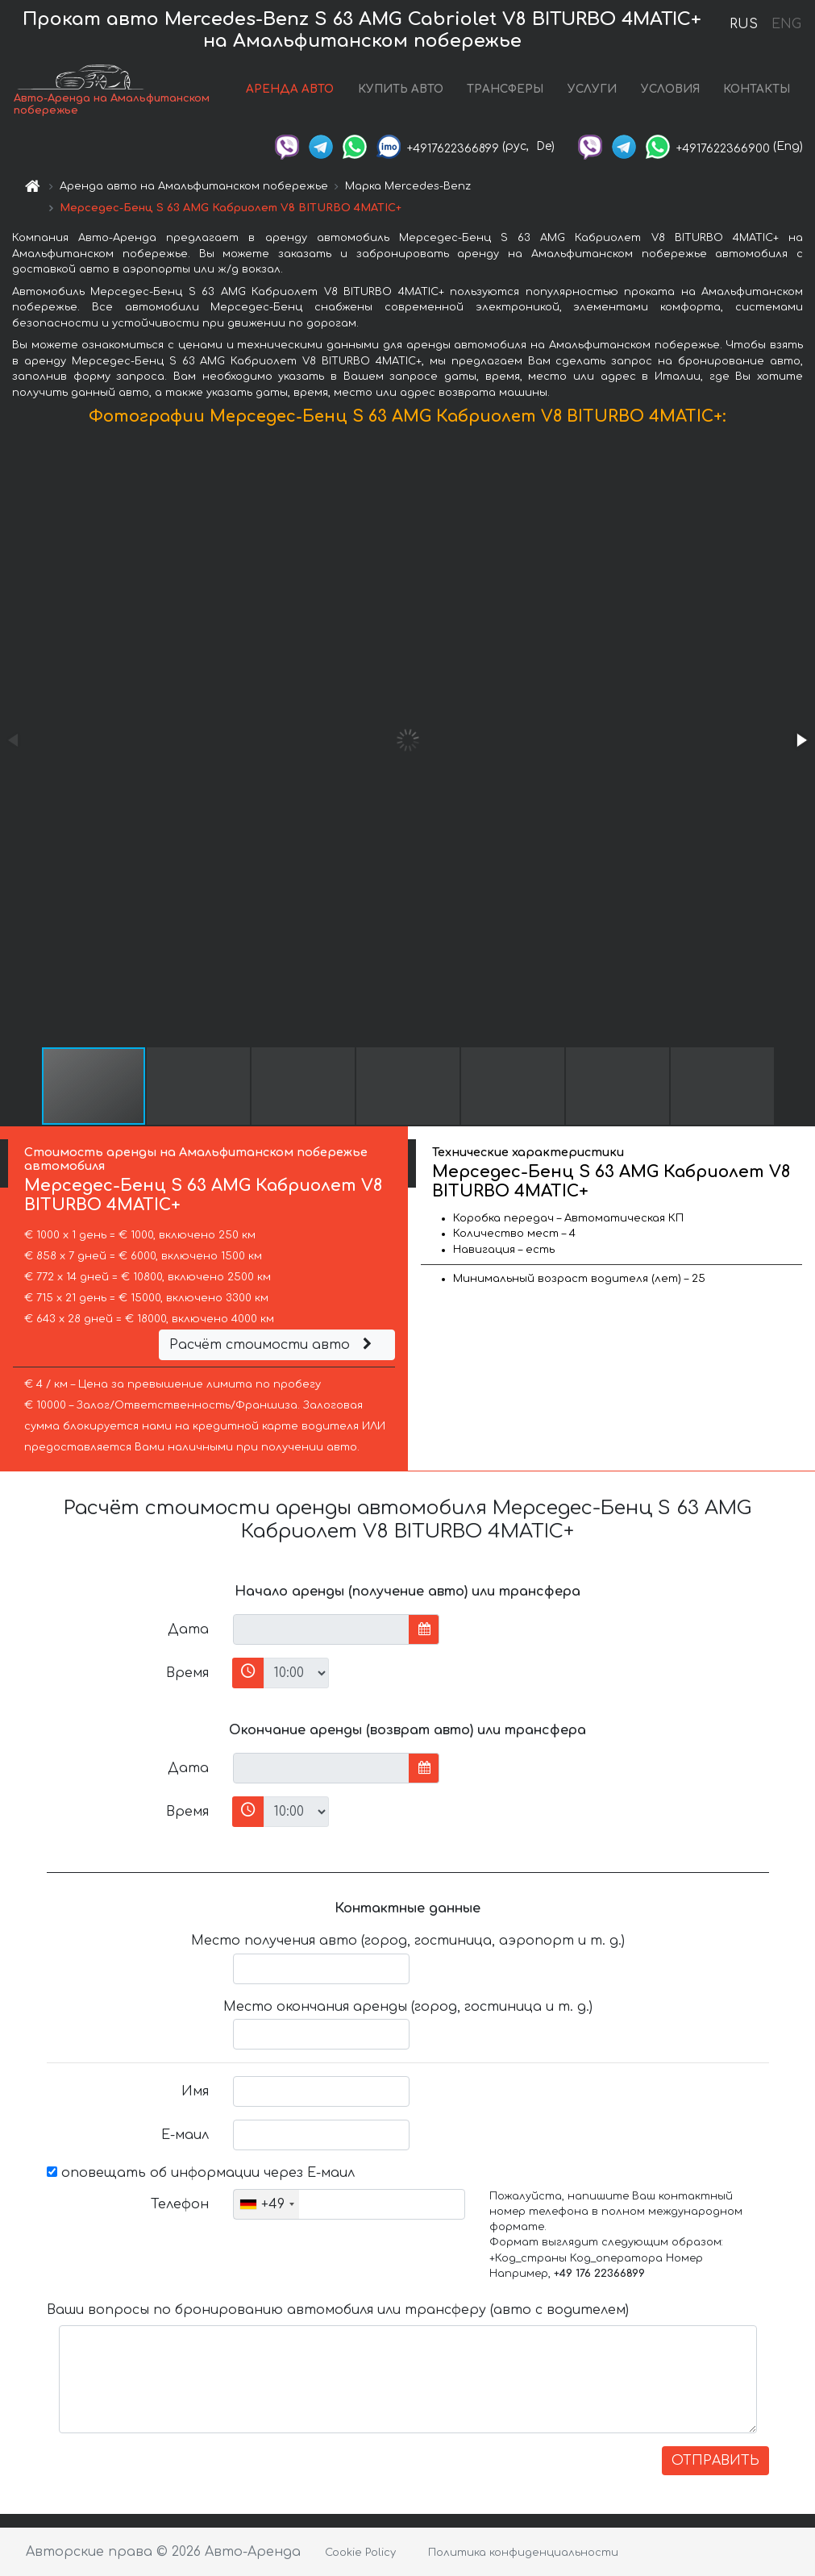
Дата (188, 1629)
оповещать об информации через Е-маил (201, 2173)
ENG (785, 24)
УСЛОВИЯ (670, 89)
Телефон (180, 2204)
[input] (321, 1629)
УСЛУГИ (592, 89)
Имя (195, 2091)
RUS (744, 24)
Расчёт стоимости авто (272, 1345)
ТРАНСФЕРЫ (505, 89)
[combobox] (266, 2204)
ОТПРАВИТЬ (715, 2460)
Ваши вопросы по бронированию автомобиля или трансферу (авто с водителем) (338, 2310)
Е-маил (185, 2135)
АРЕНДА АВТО (290, 89)
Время (187, 1673)
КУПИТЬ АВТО (400, 89)
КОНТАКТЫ (756, 89)
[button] (800, 740)
